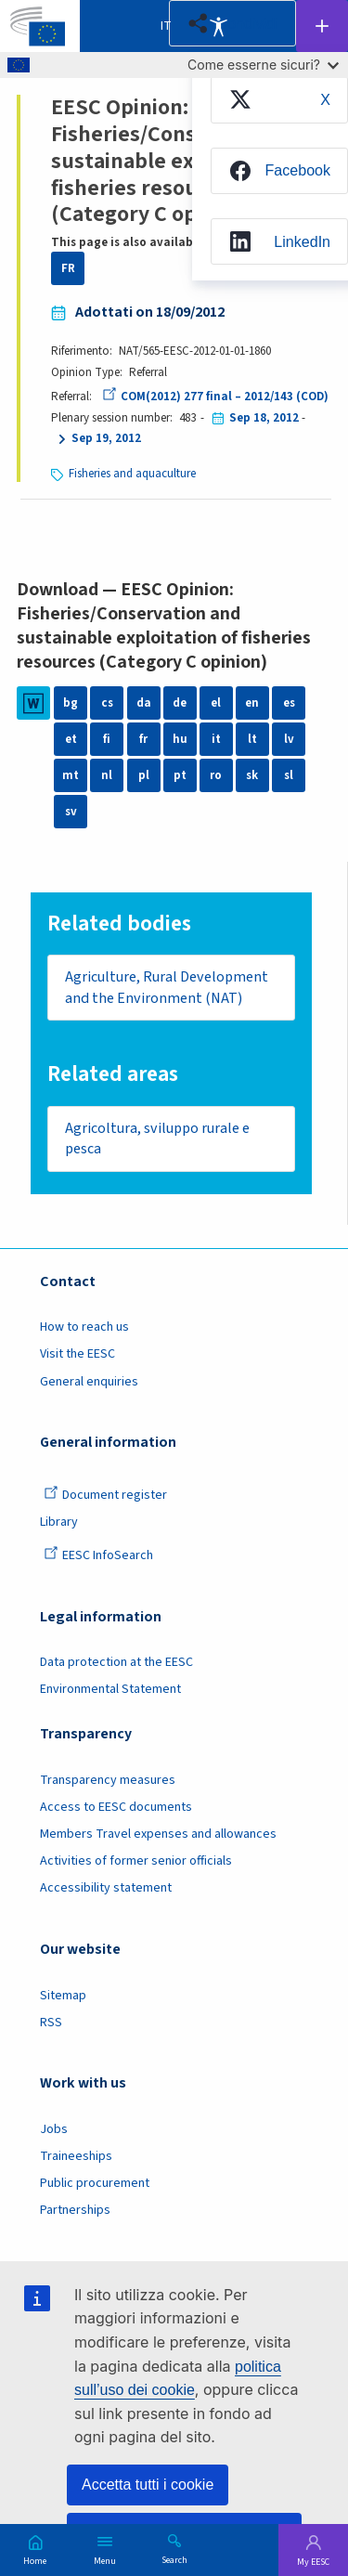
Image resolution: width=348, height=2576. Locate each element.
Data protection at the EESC (116, 1662)
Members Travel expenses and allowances (158, 1834)
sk (252, 775)
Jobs (54, 2129)
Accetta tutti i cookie (147, 2484)
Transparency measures (107, 1780)
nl (106, 775)
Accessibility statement (106, 1888)
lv (289, 739)
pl (143, 775)
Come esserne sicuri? (263, 64)
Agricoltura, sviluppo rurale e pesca (157, 1139)
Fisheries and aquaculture (132, 473)
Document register (105, 1495)
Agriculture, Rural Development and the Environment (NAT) (166, 987)
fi (106, 739)
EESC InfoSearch (98, 1555)
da (143, 703)
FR (68, 268)
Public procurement (94, 2183)
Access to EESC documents (116, 1807)
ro (216, 775)
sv (71, 811)
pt (180, 775)
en (252, 703)
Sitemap (63, 1995)
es (289, 703)
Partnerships (75, 2210)
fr (143, 739)
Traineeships (76, 2156)
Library (59, 1522)
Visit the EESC (77, 1354)
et (71, 739)
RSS (51, 2022)
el (216, 703)
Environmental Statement (110, 1689)
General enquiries (89, 1382)
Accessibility (218, 26)
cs (107, 703)
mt (70, 775)
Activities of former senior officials (136, 1861)
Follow (322, 26)
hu (180, 739)
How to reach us (84, 1327)
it (216, 739)
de (180, 703)
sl (288, 775)
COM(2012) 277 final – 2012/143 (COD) (215, 396)
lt (252, 739)
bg (70, 703)
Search (174, 2559)
